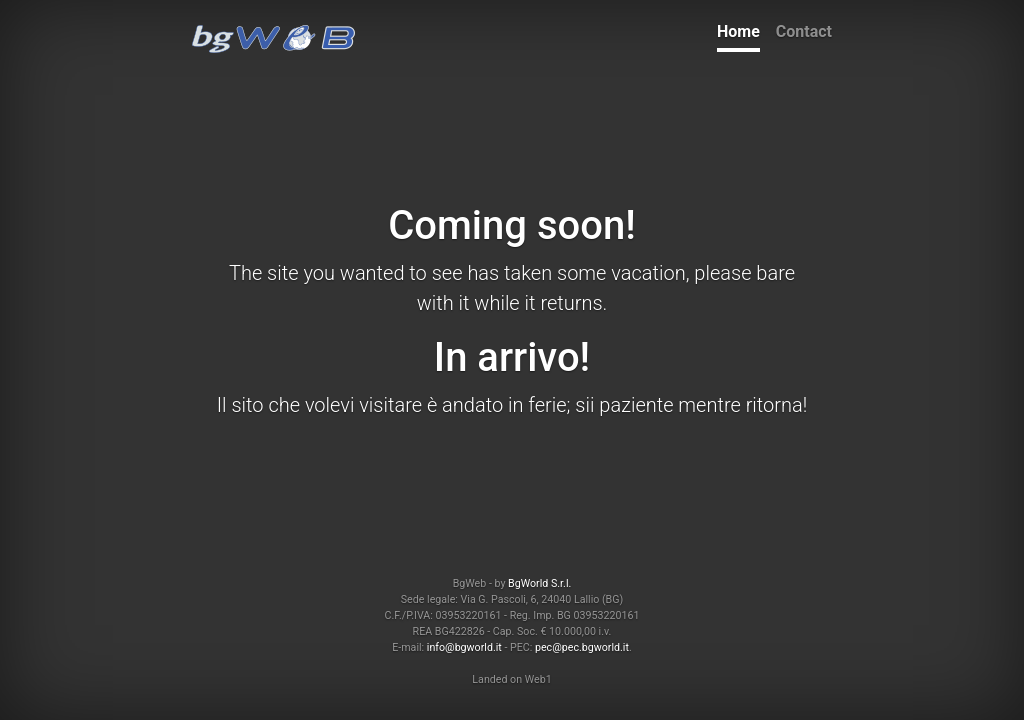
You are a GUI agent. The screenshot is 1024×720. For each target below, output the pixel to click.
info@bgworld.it (464, 647)
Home (738, 31)
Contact (804, 31)
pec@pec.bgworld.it (582, 647)
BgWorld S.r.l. (539, 583)
